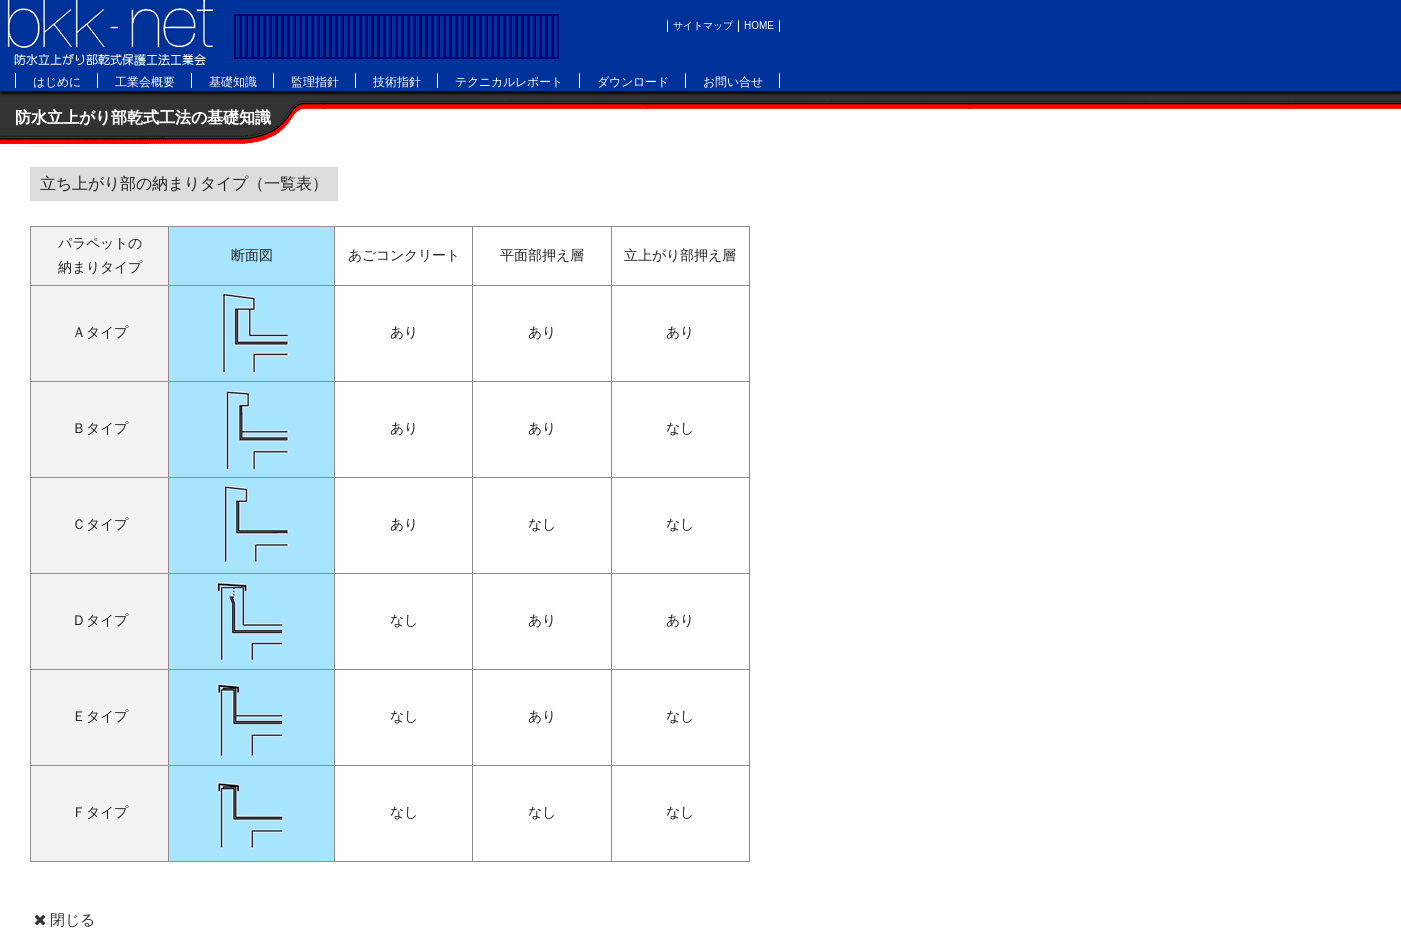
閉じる (62, 919)
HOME (759, 25)
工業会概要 (145, 81)
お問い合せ (733, 81)
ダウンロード (633, 81)
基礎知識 (233, 81)
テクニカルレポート (509, 81)
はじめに (57, 81)
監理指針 (315, 81)
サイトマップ (703, 25)
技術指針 (397, 81)
